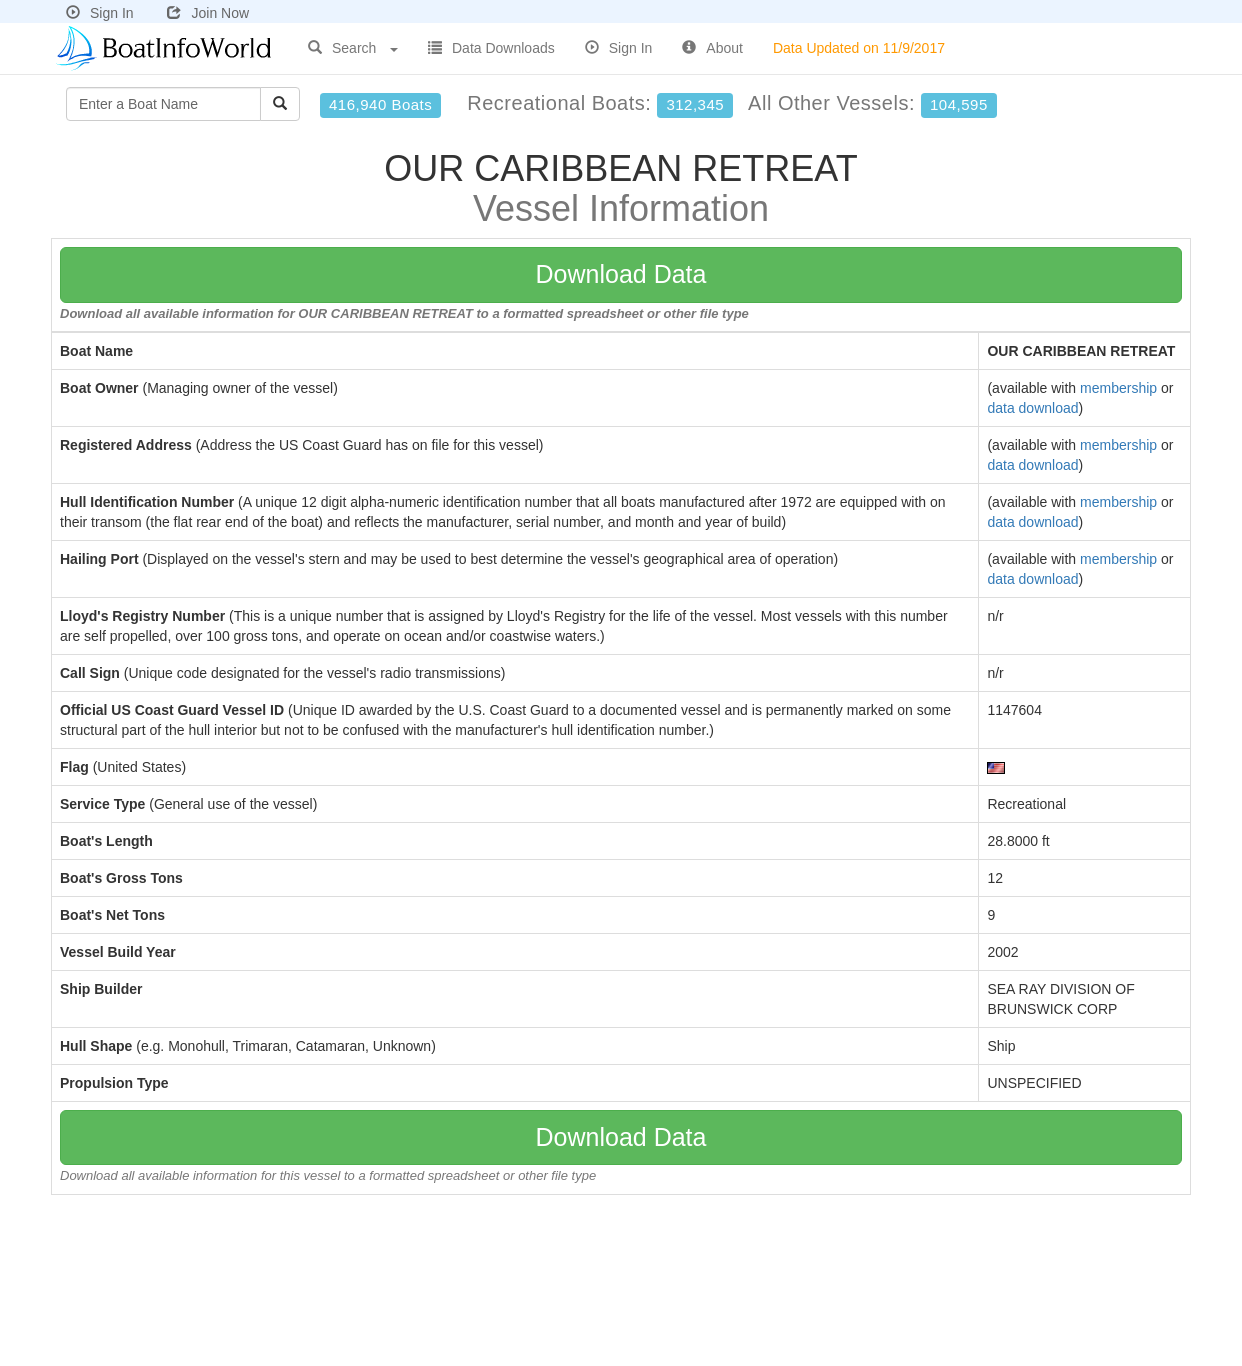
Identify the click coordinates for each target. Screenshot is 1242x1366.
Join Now (208, 13)
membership (1118, 388)
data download (1032, 408)
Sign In (100, 13)
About (712, 48)
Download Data (621, 274)
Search (353, 48)
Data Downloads (491, 48)
